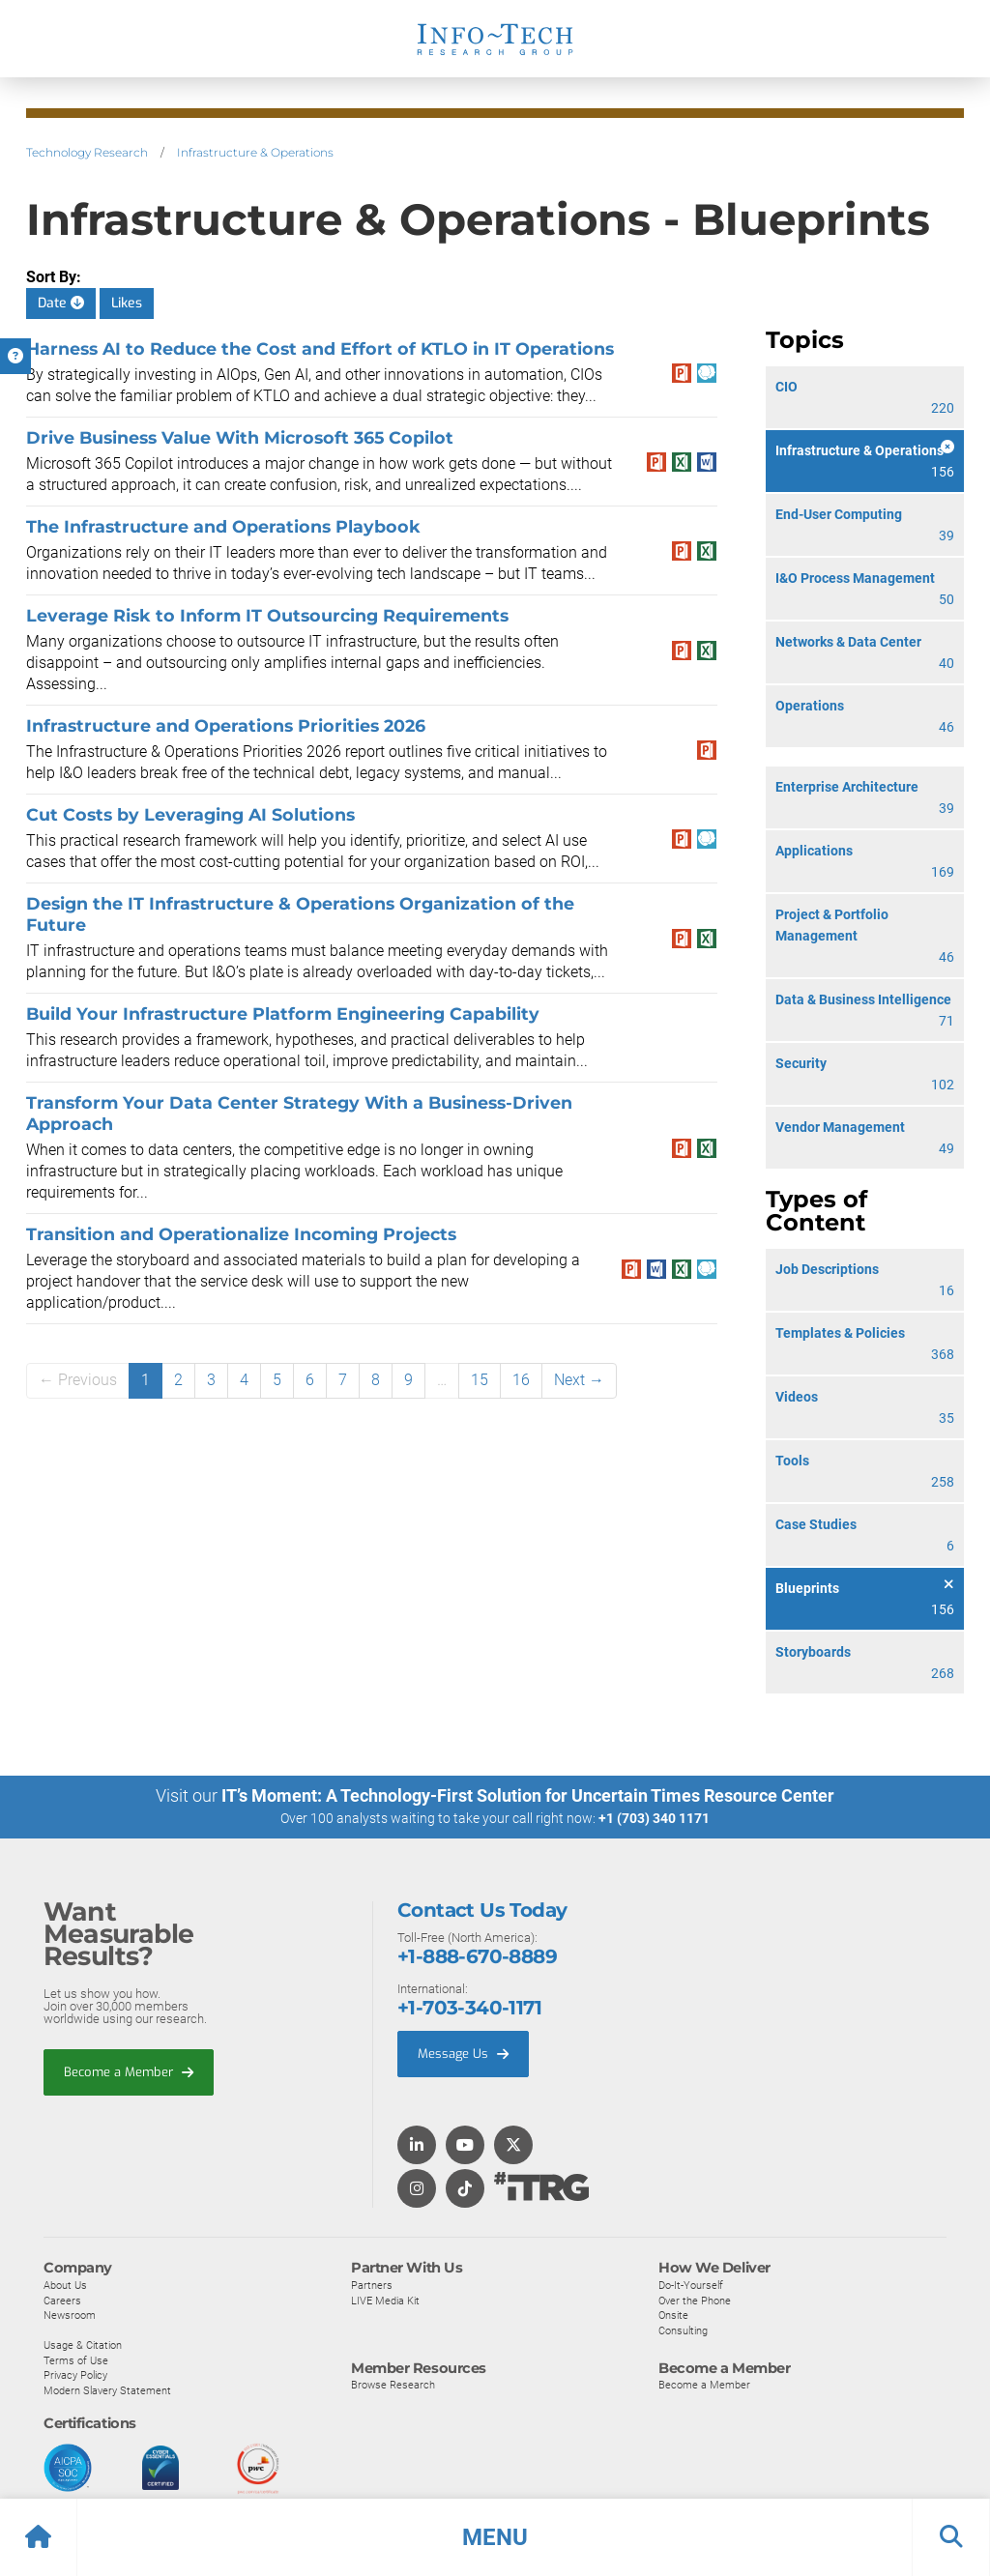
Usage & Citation (83, 2345)
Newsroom (70, 2315)
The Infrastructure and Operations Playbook (223, 526)
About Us (65, 2284)
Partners (372, 2284)
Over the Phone (694, 2299)
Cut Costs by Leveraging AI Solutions (190, 814)
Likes (126, 303)
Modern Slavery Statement (107, 2390)
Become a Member (128, 2071)
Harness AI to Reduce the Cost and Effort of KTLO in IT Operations (320, 348)
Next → (579, 1380)
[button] (495, 2537)
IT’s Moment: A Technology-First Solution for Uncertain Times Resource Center (527, 1795)
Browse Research (393, 2384)
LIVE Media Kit (385, 2299)
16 (521, 1380)
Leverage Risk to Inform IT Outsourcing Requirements (267, 615)
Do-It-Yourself (690, 2284)
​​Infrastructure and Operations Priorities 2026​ (225, 725)
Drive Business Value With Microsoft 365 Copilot (239, 437)
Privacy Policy (75, 2375)
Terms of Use (76, 2359)
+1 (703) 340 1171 (654, 1818)
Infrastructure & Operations (255, 152)
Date (61, 303)
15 (479, 1380)
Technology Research (87, 152)
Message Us (463, 2053)
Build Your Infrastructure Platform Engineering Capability (282, 1013)
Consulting (683, 2329)
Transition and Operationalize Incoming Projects (241, 1234)
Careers (62, 2299)
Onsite (673, 2315)
